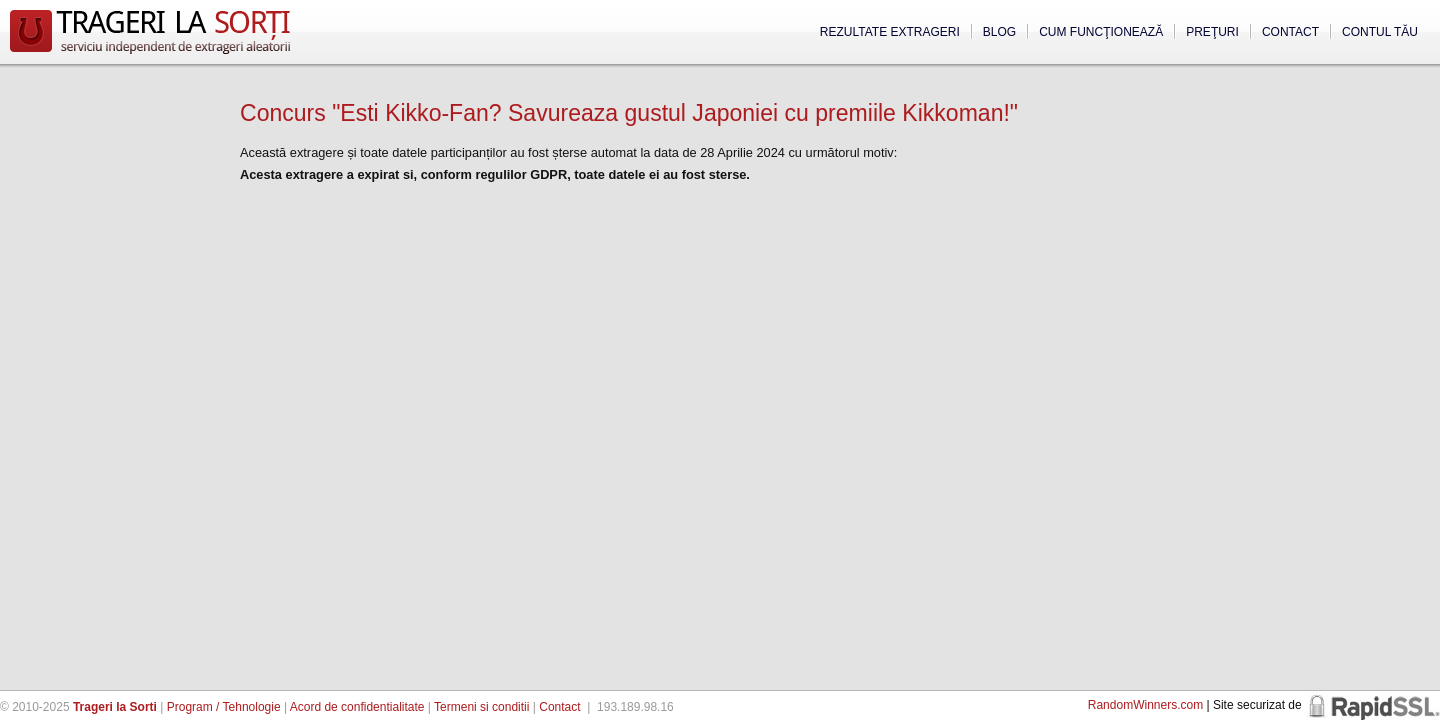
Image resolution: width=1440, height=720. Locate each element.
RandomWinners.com (1145, 705)
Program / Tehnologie (224, 707)
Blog (999, 32)
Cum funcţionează (1101, 32)
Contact (1290, 32)
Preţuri (1212, 32)
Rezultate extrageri (890, 32)
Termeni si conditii (481, 707)
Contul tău (1380, 32)
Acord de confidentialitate (357, 707)
